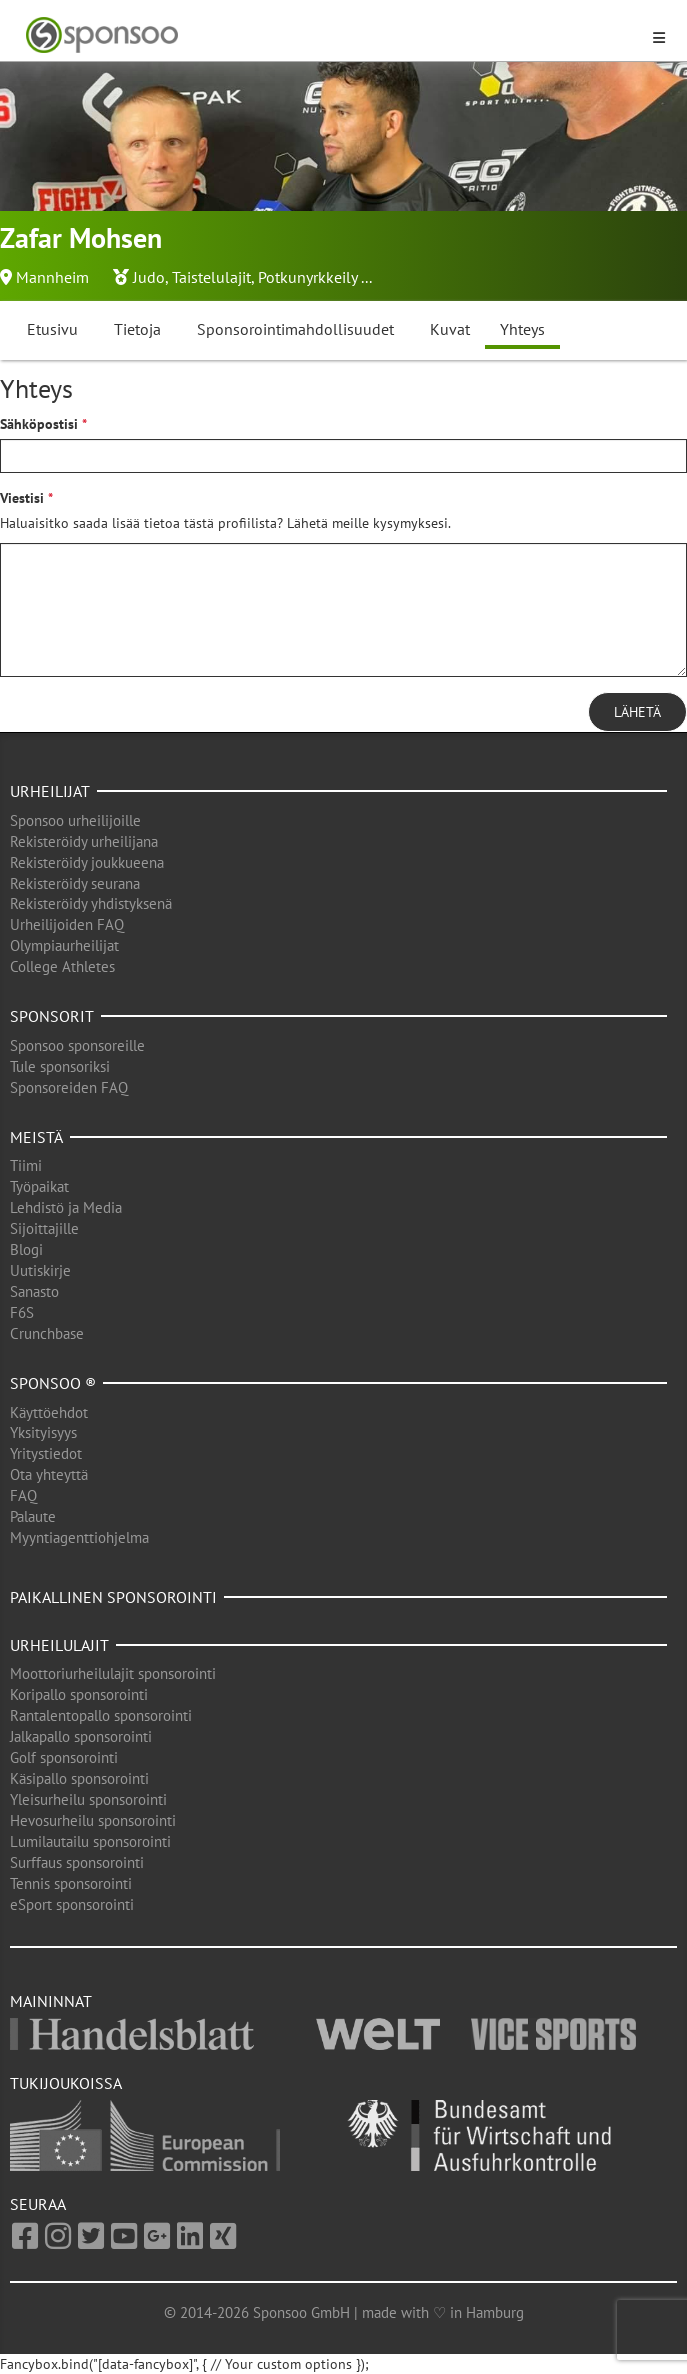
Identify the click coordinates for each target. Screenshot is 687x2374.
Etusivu (52, 329)
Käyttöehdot (49, 1412)
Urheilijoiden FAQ (67, 924)
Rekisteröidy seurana (75, 883)
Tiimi (26, 1165)
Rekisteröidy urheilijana (84, 841)
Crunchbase (47, 1333)
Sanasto (34, 1291)
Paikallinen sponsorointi (113, 1597)
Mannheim (52, 277)
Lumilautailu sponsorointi (90, 1841)
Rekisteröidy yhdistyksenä (91, 903)
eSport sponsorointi (72, 1904)
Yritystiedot (46, 1453)
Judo (149, 277)
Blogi (26, 1249)
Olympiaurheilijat (64, 945)
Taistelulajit (211, 277)
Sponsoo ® (53, 1383)
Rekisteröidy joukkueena (87, 862)
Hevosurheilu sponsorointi (93, 1820)
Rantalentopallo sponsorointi (101, 1715)
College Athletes (62, 966)
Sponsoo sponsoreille (77, 1045)
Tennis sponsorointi (71, 1883)
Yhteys (522, 329)
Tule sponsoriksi (60, 1066)
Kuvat (450, 329)
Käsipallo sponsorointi (79, 1778)
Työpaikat (39, 1186)
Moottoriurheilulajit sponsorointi (113, 1673)
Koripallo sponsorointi (79, 1694)
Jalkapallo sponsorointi (81, 1736)
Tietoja (137, 329)
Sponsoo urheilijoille (75, 820)
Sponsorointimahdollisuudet (295, 329)
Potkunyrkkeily (307, 277)
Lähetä (637, 712)
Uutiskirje (40, 1270)
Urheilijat (50, 791)
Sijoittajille (44, 1228)
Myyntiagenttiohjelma (79, 1537)
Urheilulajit (59, 1645)
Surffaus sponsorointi (77, 1862)
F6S (22, 1312)
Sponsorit (52, 1016)
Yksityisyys (43, 1432)
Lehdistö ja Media (66, 1207)
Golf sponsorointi (64, 1757)
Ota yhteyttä (49, 1474)
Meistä (36, 1137)
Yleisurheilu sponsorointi (88, 1799)
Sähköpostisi (39, 424)
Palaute (33, 1516)
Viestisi (22, 498)
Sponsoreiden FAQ (69, 1087)
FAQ (23, 1495)
